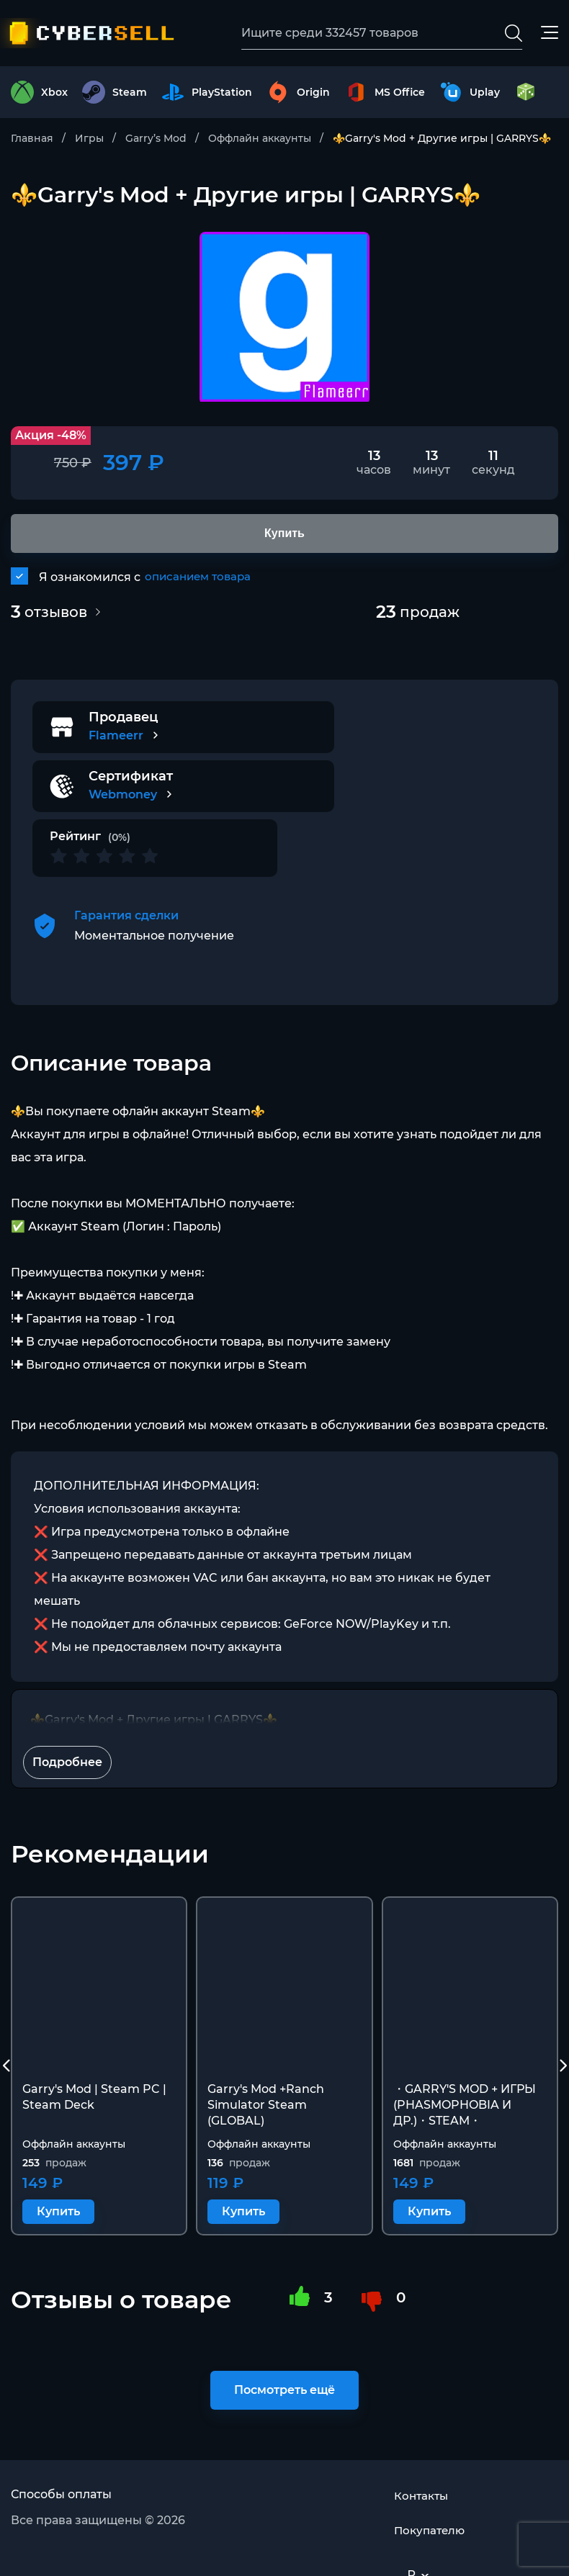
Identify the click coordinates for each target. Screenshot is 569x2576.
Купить (58, 2156)
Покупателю (431, 2493)
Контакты (423, 2459)
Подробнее (67, 1707)
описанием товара (201, 581)
